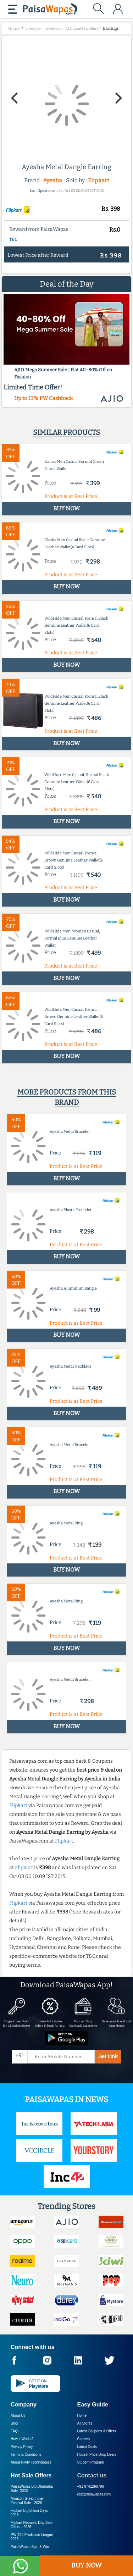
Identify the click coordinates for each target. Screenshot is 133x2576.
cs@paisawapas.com (94, 2494)
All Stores (85, 2423)
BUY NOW (86, 2565)
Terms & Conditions (26, 2454)
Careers (83, 2439)
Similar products (66, 432)
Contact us (92, 2475)
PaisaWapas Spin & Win (30, 2547)
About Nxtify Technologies (31, 2462)
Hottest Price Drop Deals (96, 2454)
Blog (14, 2423)
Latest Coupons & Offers (96, 2431)
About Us (18, 2415)
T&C (13, 239)
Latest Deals (87, 2447)
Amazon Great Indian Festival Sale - (27, 2501)
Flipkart (98, 180)
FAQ (14, 2431)
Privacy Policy (22, 2447)
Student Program (90, 2462)
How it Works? (22, 2439)
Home (82, 2415)
